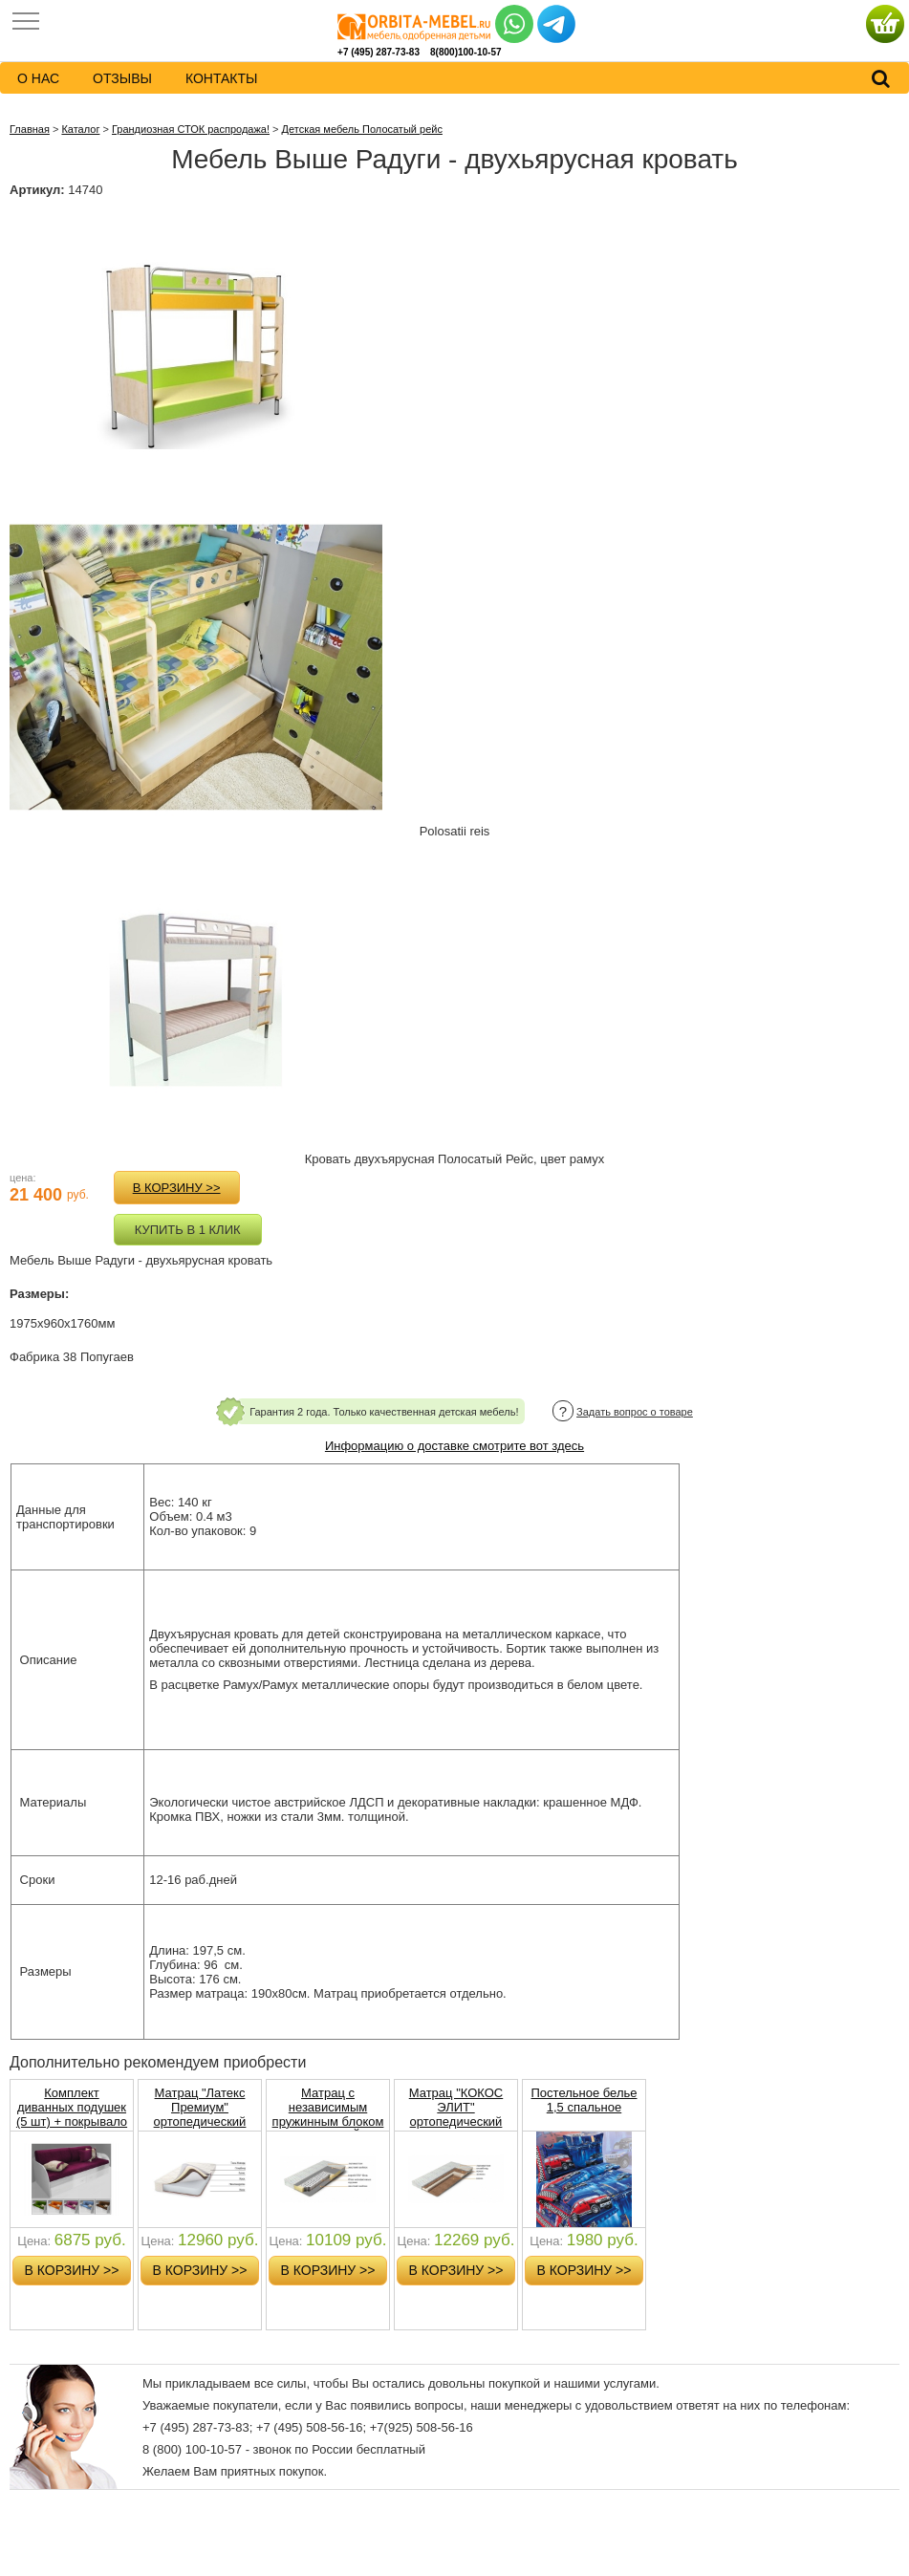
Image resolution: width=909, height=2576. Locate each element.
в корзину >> (177, 1187)
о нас (38, 78)
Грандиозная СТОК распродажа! (191, 129)
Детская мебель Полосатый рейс (362, 129)
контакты (221, 78)
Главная (30, 129)
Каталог (80, 129)
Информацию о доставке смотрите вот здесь (454, 1446)
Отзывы (122, 78)
